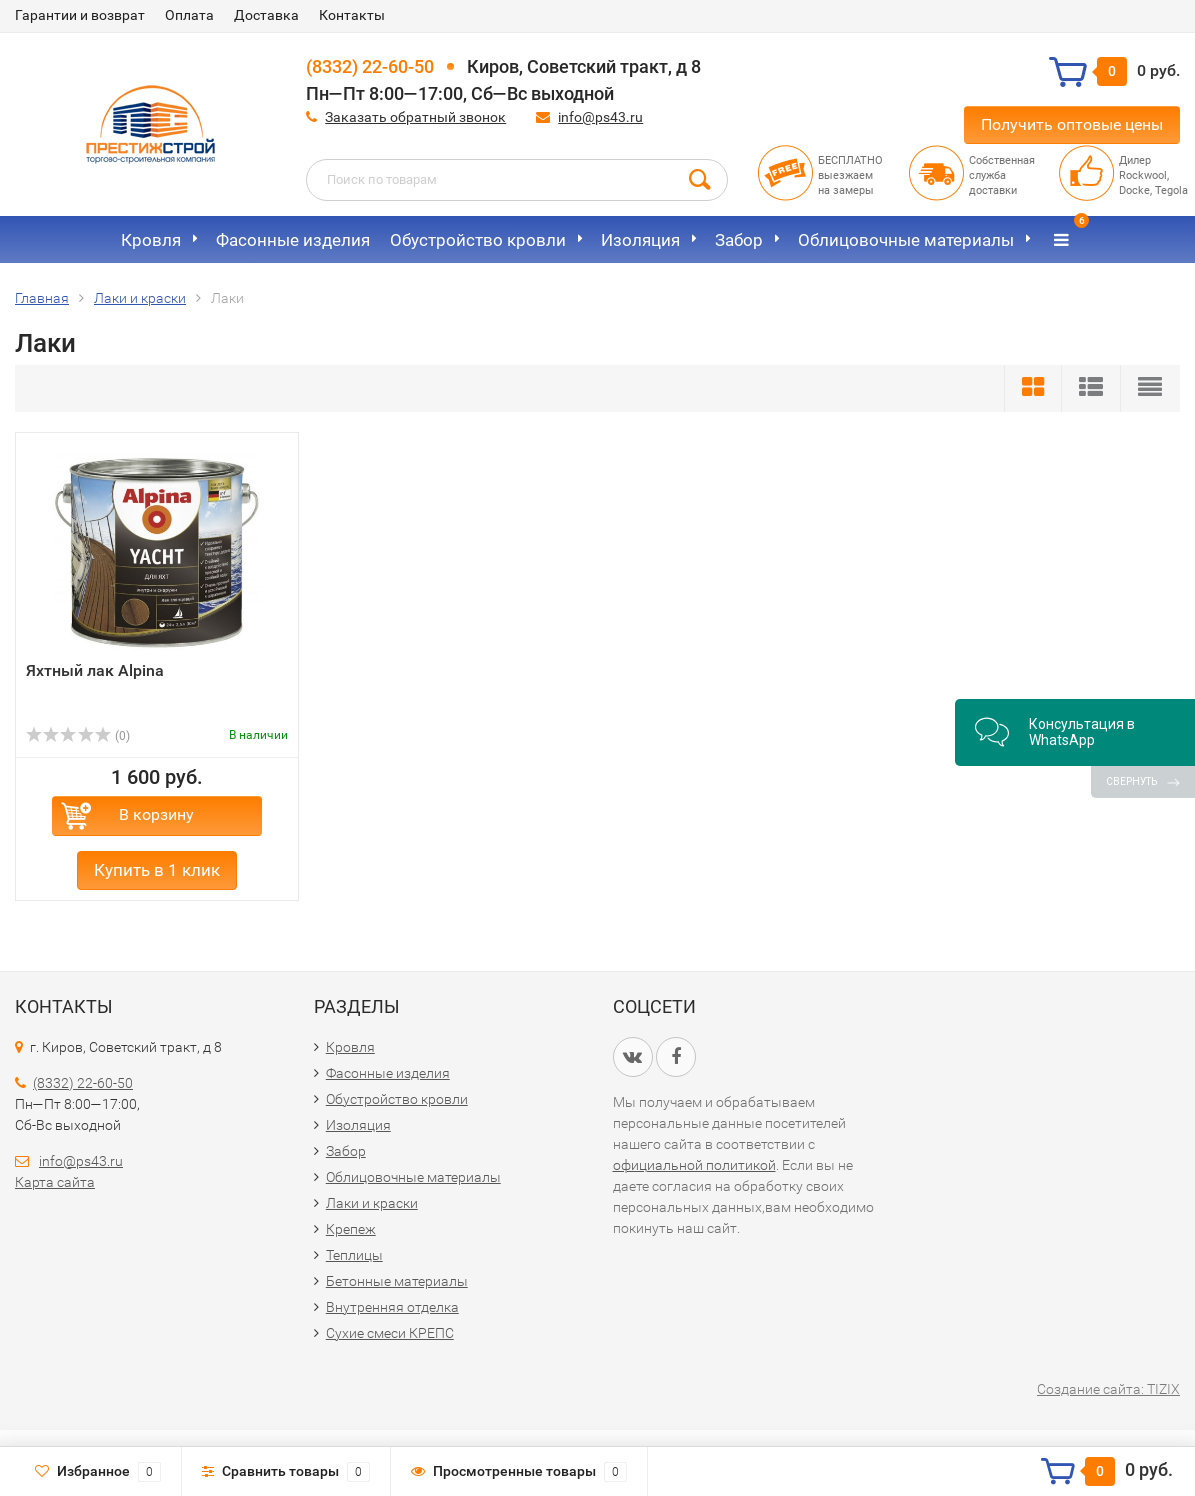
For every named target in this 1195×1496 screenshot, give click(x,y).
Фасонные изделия (293, 240)
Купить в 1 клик (157, 870)
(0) (78, 736)
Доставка (266, 15)
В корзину (156, 814)
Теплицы (354, 1255)
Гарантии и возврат (80, 15)
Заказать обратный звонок (415, 117)
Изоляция (640, 240)
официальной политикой (694, 1165)
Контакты (352, 15)
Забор (739, 240)
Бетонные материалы (397, 1281)
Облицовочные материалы (906, 240)
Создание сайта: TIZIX (1108, 1389)
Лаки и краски (372, 1203)
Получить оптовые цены (1072, 124)
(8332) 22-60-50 (370, 66)
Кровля (151, 240)
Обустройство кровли (478, 240)
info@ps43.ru (600, 117)
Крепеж (351, 1229)
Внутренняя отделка (392, 1307)
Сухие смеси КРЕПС (390, 1333)
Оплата (189, 15)
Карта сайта (55, 1182)
